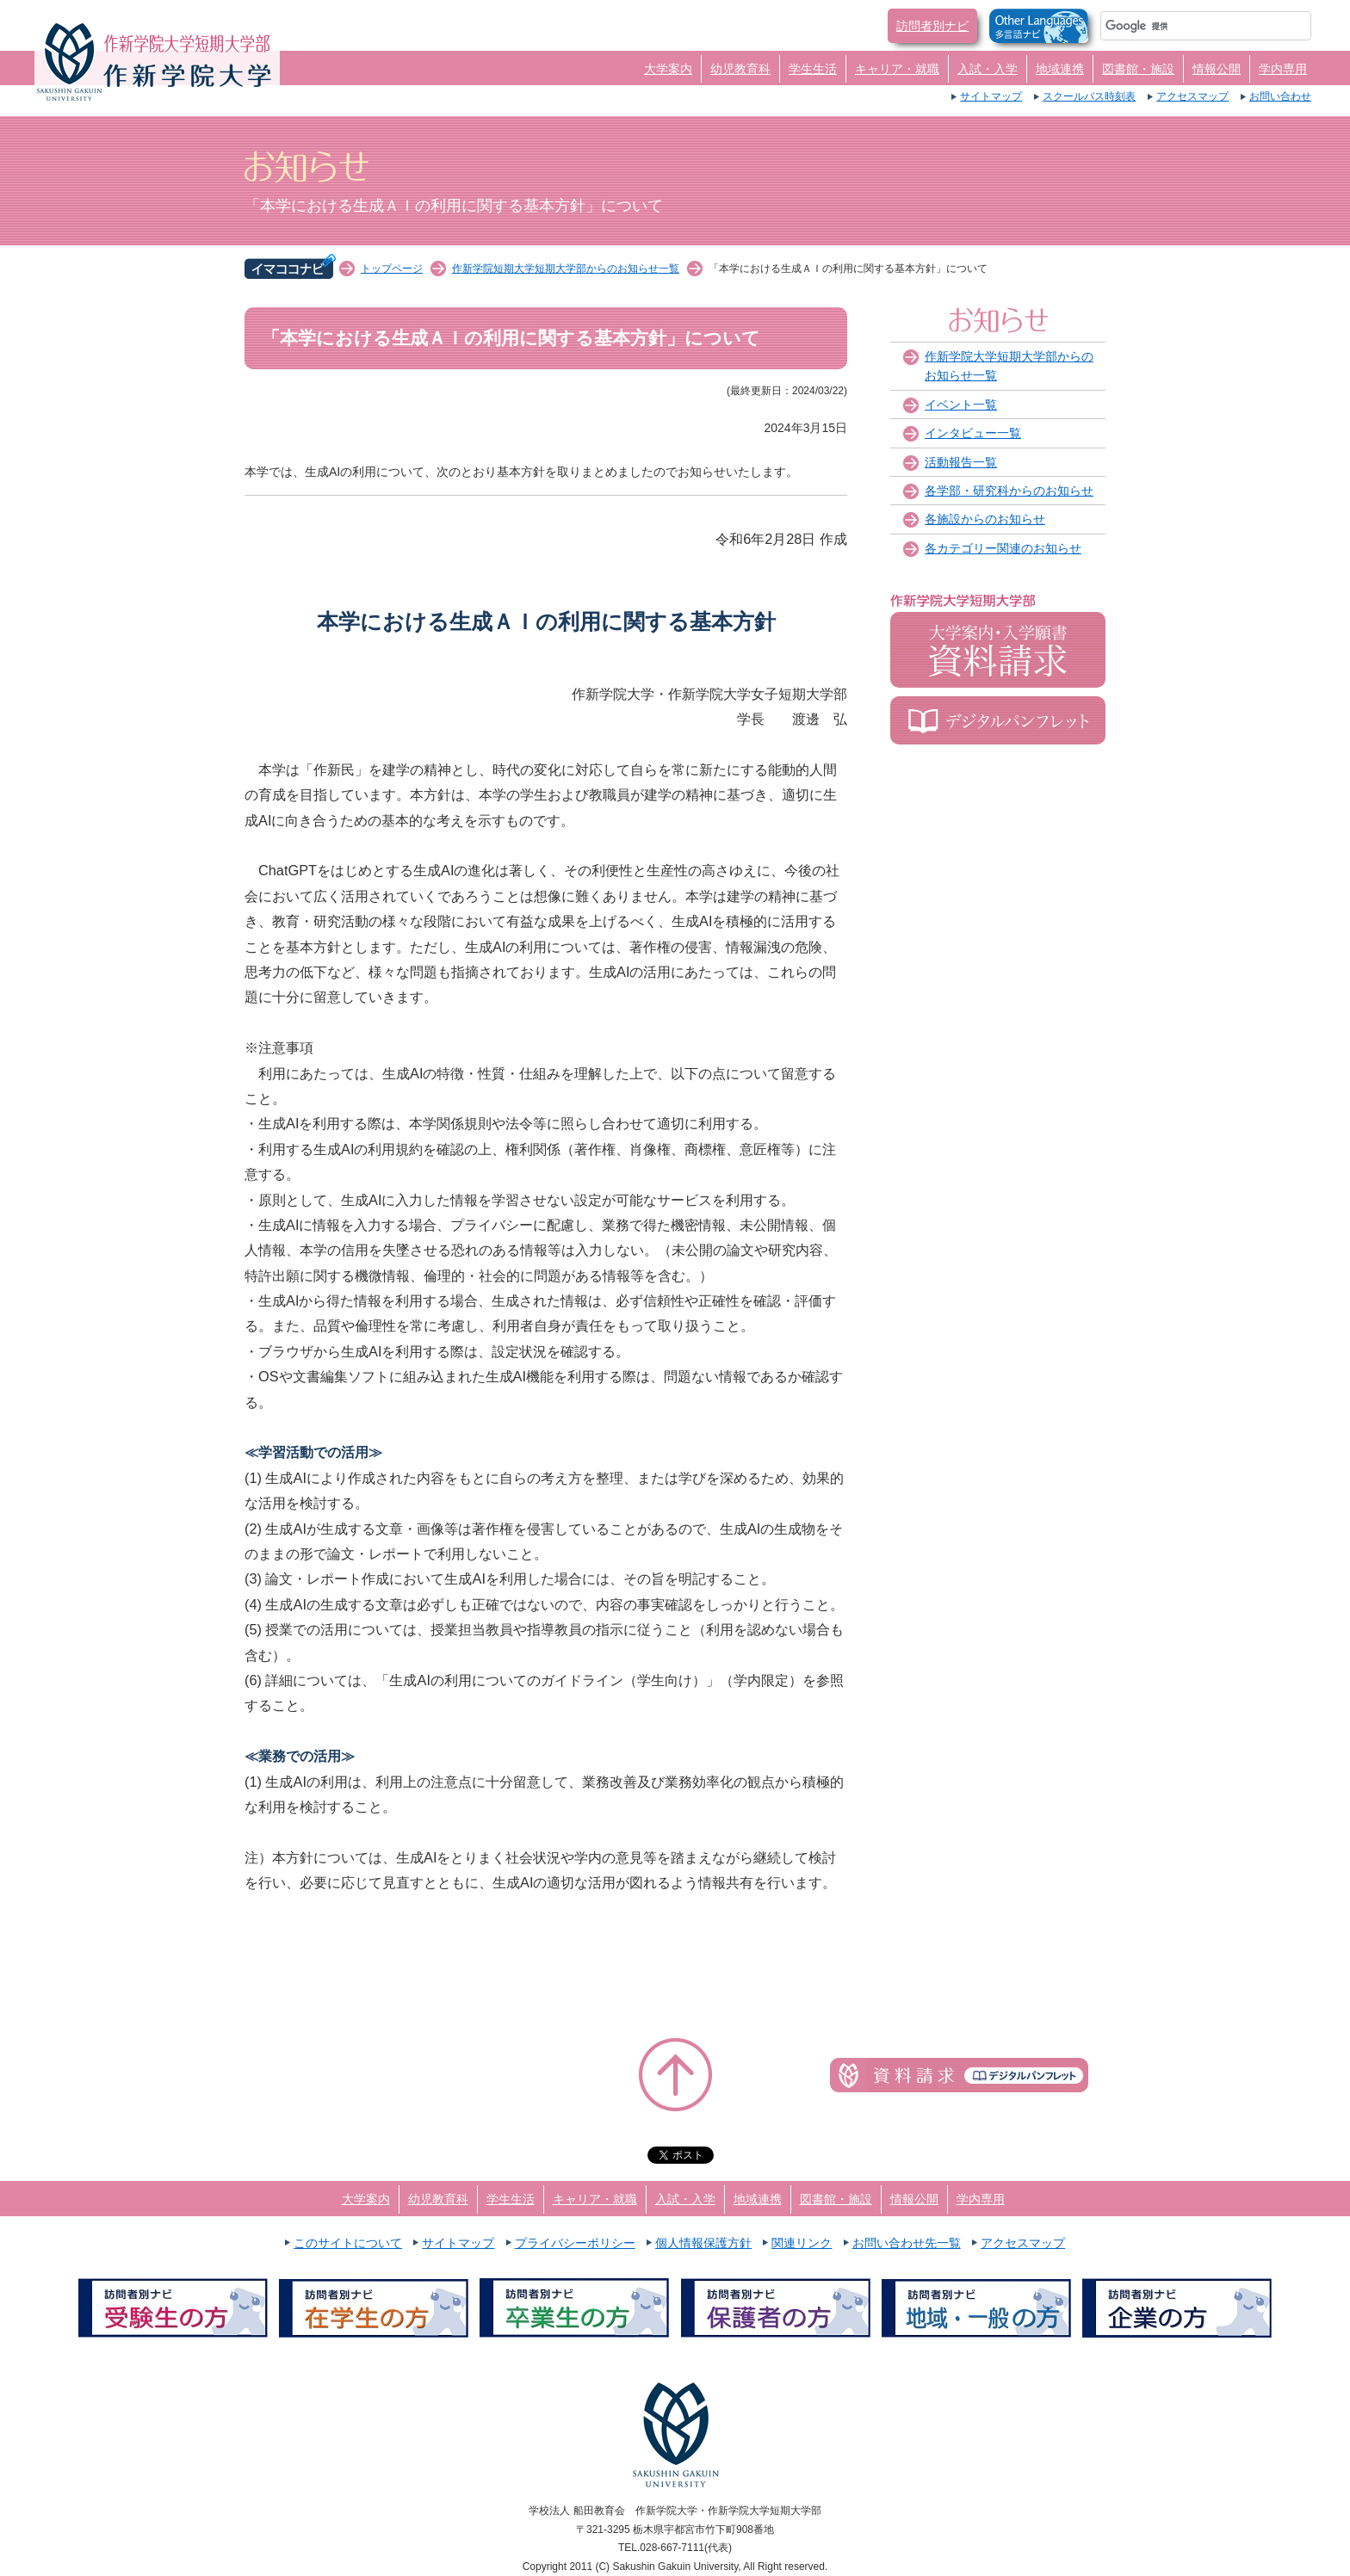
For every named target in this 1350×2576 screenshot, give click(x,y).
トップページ (392, 269)
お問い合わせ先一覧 (906, 2243)
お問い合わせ (1280, 96)
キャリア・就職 (897, 69)
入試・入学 (987, 69)
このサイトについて (348, 2243)
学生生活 (813, 69)
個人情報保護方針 (703, 2243)
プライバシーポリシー (575, 2243)
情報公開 (1216, 69)
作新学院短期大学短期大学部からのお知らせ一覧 (565, 269)
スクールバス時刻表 (1089, 96)
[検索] (1185, 26)
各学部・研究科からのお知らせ (1009, 490)
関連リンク (801, 2243)
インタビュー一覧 (973, 433)
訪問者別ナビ (932, 26)
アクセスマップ (1192, 96)
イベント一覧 (961, 404)
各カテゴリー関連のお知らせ (1003, 548)
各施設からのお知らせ (985, 519)
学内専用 (1283, 69)
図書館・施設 (1138, 69)
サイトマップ (991, 96)
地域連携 (1060, 69)
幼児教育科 (740, 69)
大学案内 (668, 69)
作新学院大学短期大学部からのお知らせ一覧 (1009, 365)
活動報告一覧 (961, 462)
